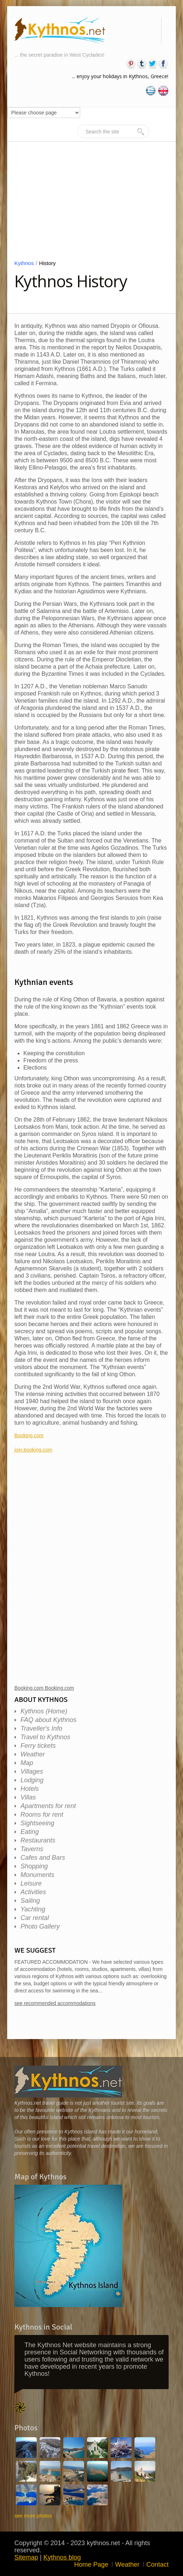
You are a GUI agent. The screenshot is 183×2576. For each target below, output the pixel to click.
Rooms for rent (41, 1814)
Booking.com (29, 1435)
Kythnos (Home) (43, 1711)
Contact (157, 2564)
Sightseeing (37, 1823)
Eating (29, 1831)
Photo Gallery (40, 1926)
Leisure (31, 1883)
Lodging (32, 1780)
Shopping (34, 1866)
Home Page (91, 2564)
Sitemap (26, 2557)
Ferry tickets (38, 1745)
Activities (33, 1892)
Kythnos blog (62, 2557)
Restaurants (37, 1840)
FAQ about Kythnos (48, 1719)
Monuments (37, 1874)
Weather (32, 1754)
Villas (28, 1797)
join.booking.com (33, 1450)
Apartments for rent (48, 1806)
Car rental (34, 1917)
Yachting (32, 1909)
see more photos (33, 2516)
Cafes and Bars (42, 1857)
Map (26, 1762)
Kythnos (26, 263)
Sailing (30, 1900)
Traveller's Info (41, 1728)
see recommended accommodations (55, 2003)
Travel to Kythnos (45, 1737)
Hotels (29, 1788)
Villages (31, 1771)
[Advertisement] (91, 206)
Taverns (31, 1849)
